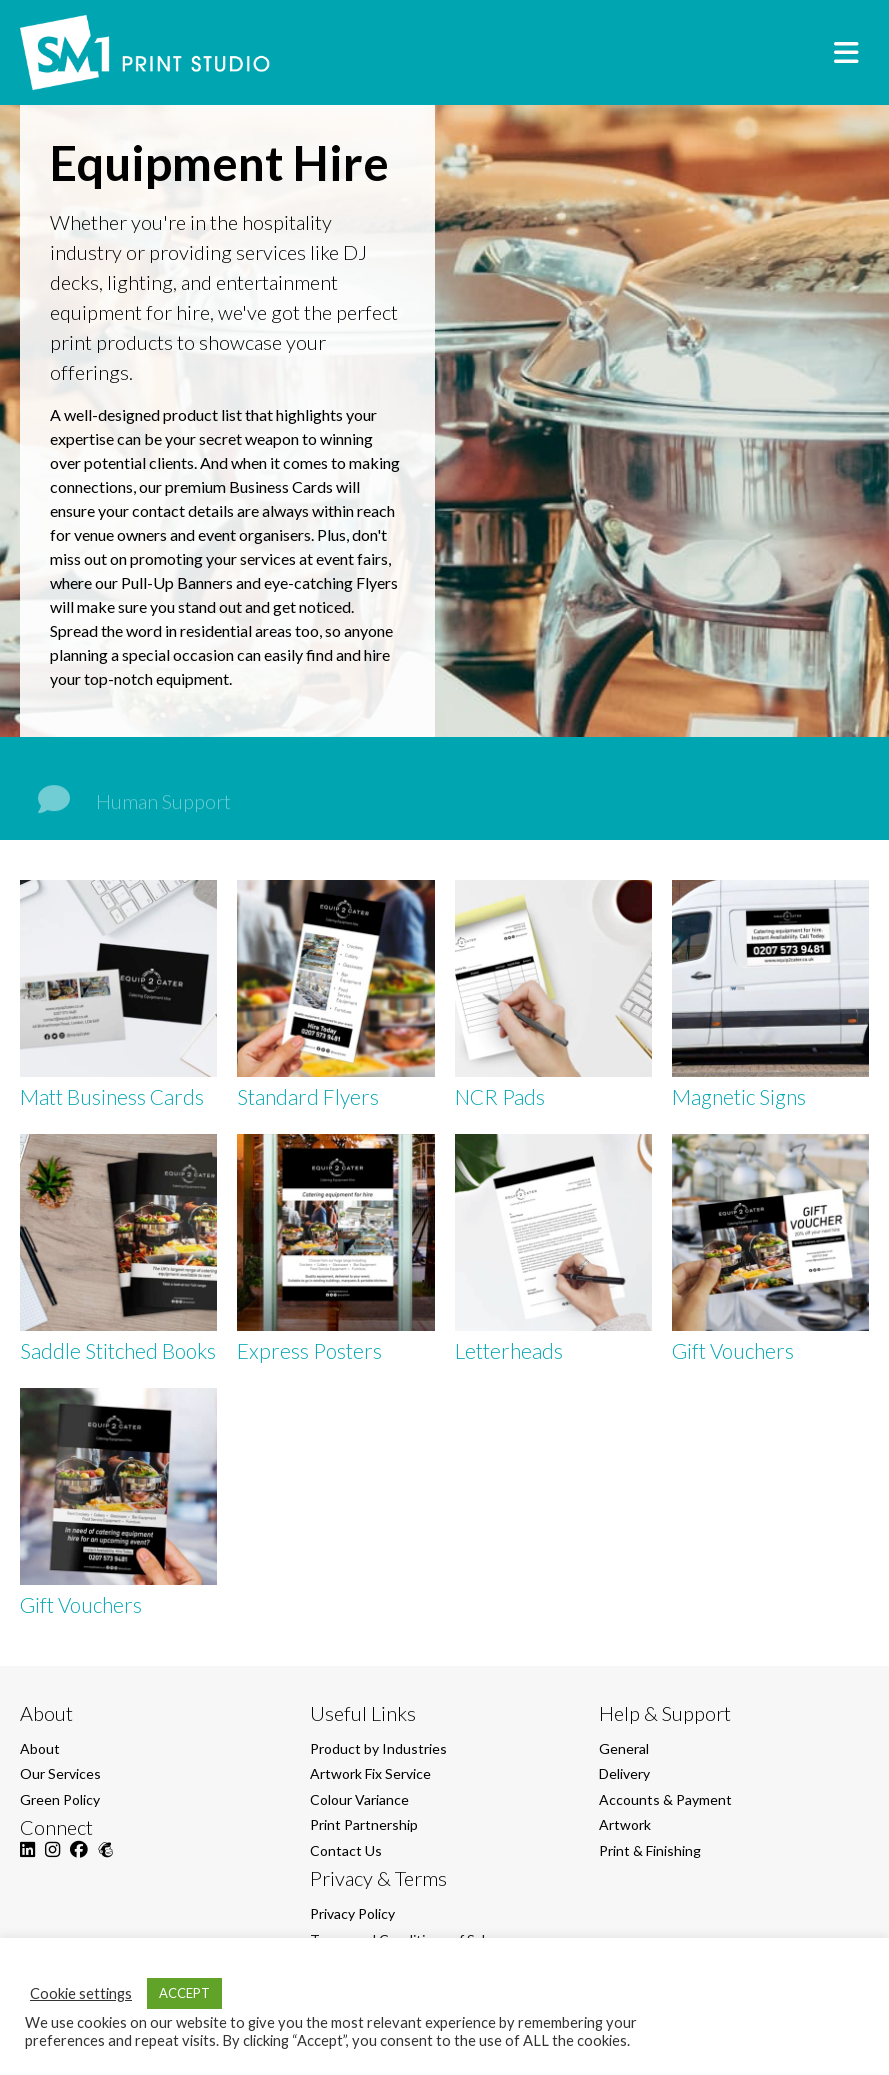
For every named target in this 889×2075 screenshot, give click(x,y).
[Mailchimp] (105, 1860)
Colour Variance (359, 1799)
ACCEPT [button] (184, 1993)
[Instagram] (52, 1860)
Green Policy (60, 1799)
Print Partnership (364, 1824)
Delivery (624, 1773)
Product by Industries (378, 1748)
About (40, 1748)
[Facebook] (79, 1860)
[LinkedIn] (27, 1860)
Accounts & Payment (665, 1799)
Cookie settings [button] (81, 1993)
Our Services (60, 1773)
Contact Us (346, 1850)
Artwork (625, 1824)
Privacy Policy (352, 1913)
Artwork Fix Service (370, 1773)
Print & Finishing (650, 1850)
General (624, 1748)
